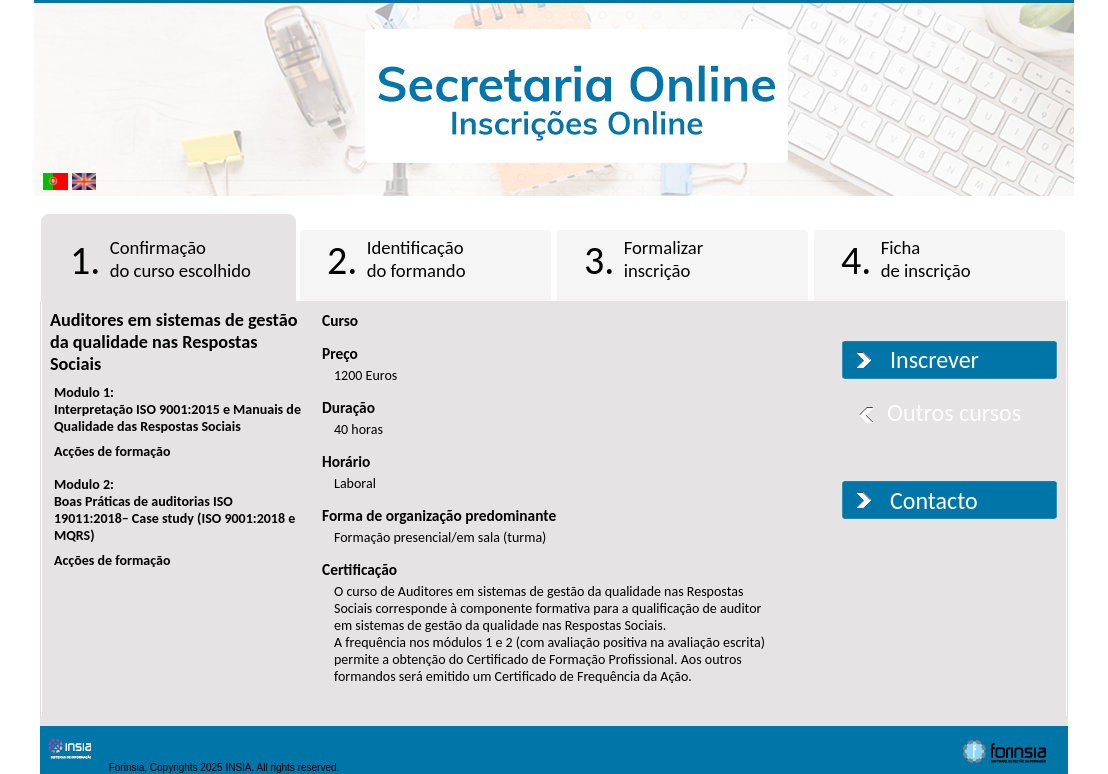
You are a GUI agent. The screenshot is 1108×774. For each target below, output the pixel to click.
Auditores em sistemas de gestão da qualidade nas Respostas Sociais (173, 342)
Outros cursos (954, 412)
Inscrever (934, 359)
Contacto (934, 500)
